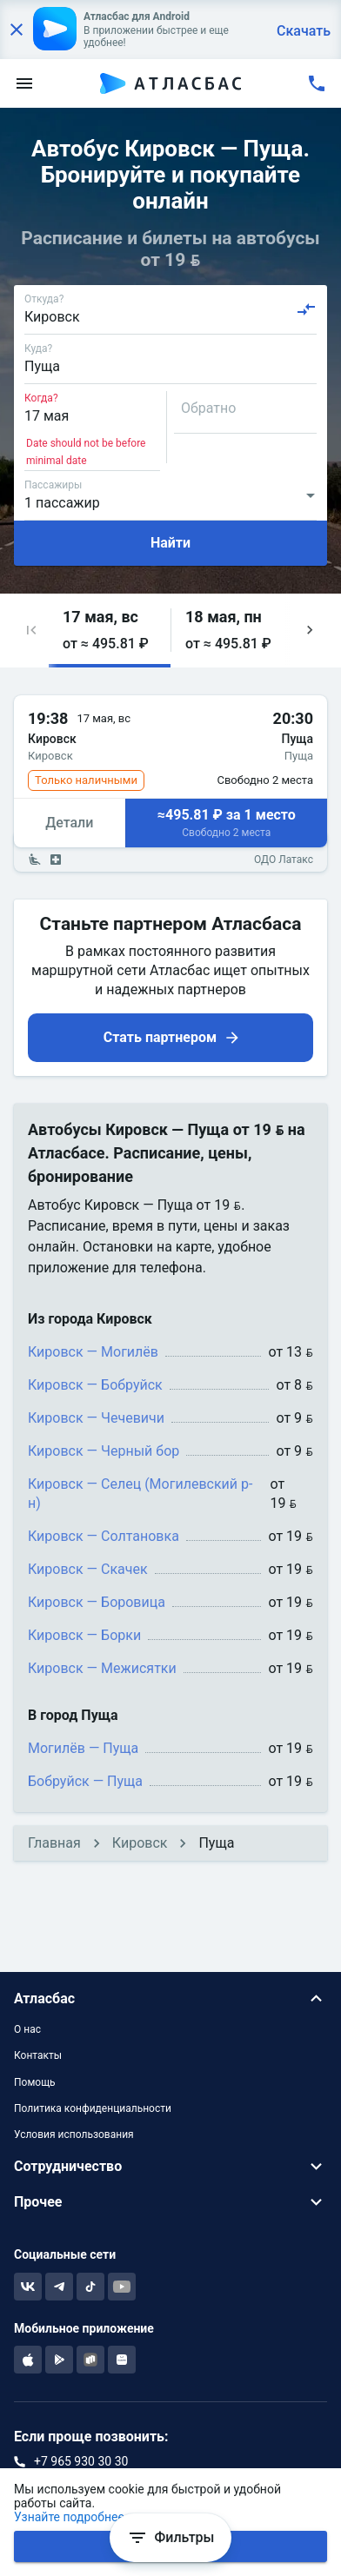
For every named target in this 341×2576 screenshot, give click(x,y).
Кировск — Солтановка (103, 1536)
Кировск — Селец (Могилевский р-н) (140, 1493)
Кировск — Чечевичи (96, 1418)
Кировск (140, 1843)
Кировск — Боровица (96, 1602)
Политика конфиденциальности (92, 2108)
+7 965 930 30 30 (81, 2461)
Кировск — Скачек (88, 1569)
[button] (31, 630)
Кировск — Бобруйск (95, 1385)
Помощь (35, 2082)
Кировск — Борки (84, 1635)
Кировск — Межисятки (102, 1668)
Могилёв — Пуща (83, 1748)
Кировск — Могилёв (93, 1352)
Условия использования (74, 2134)
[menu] (24, 83)
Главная (54, 1843)
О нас (27, 2029)
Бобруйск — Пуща (85, 1781)
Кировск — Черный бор (103, 1451)
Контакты (38, 2055)
